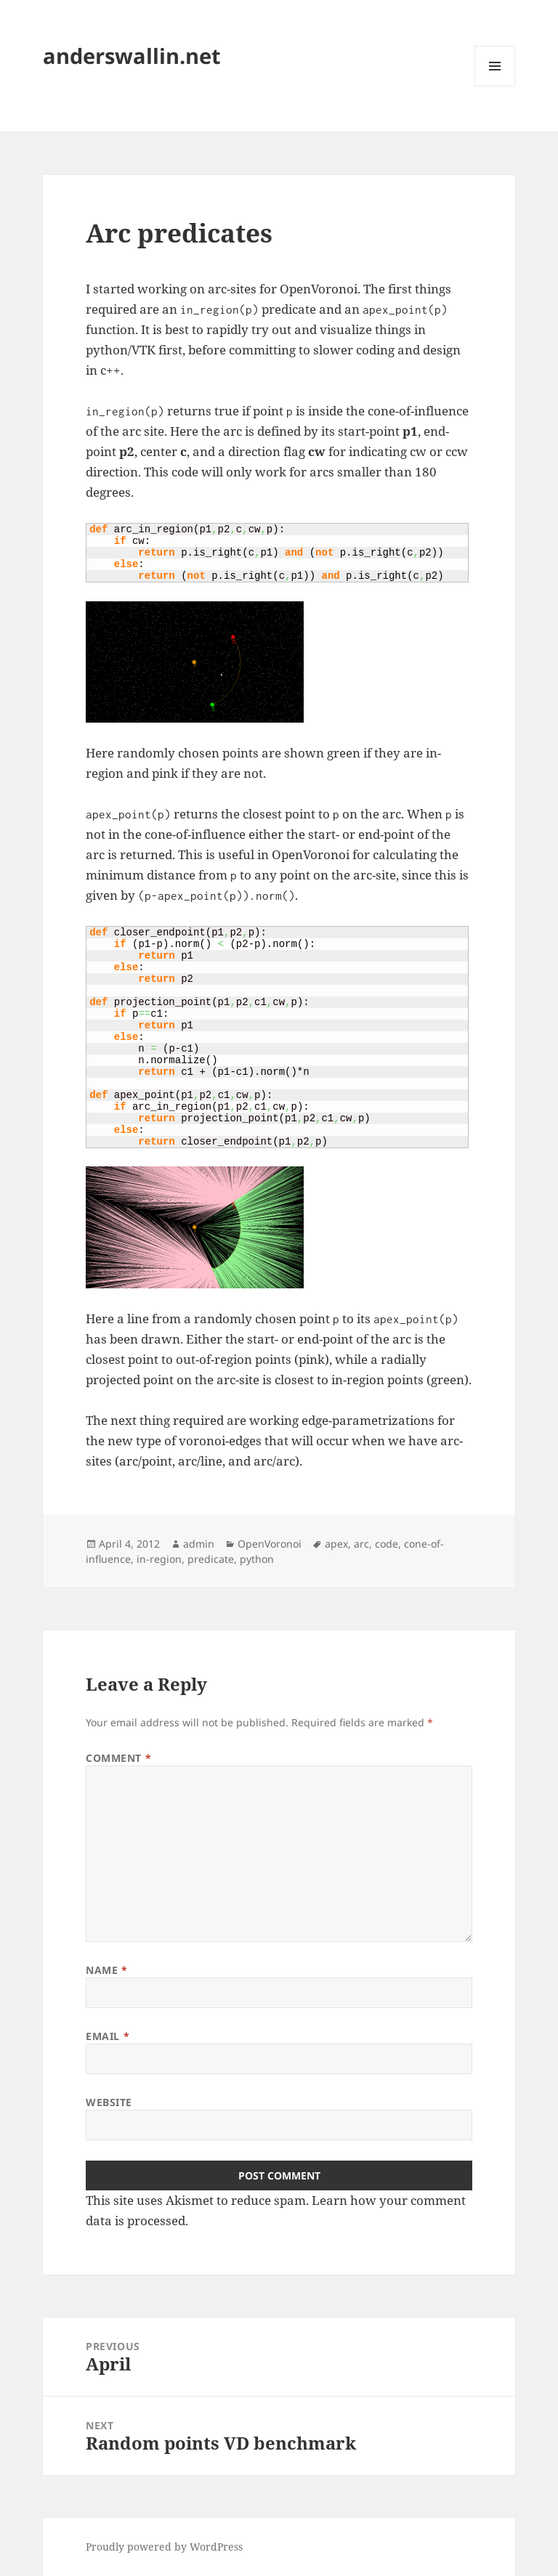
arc (361, 1544)
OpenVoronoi (270, 1544)
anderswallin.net (132, 55)
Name (106, 1970)
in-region (159, 1559)
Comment (118, 1758)
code (386, 1544)
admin (198, 1544)
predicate (210, 1559)
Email (107, 2036)
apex (336, 1544)
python (257, 1559)
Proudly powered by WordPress (164, 2546)
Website (109, 2102)
